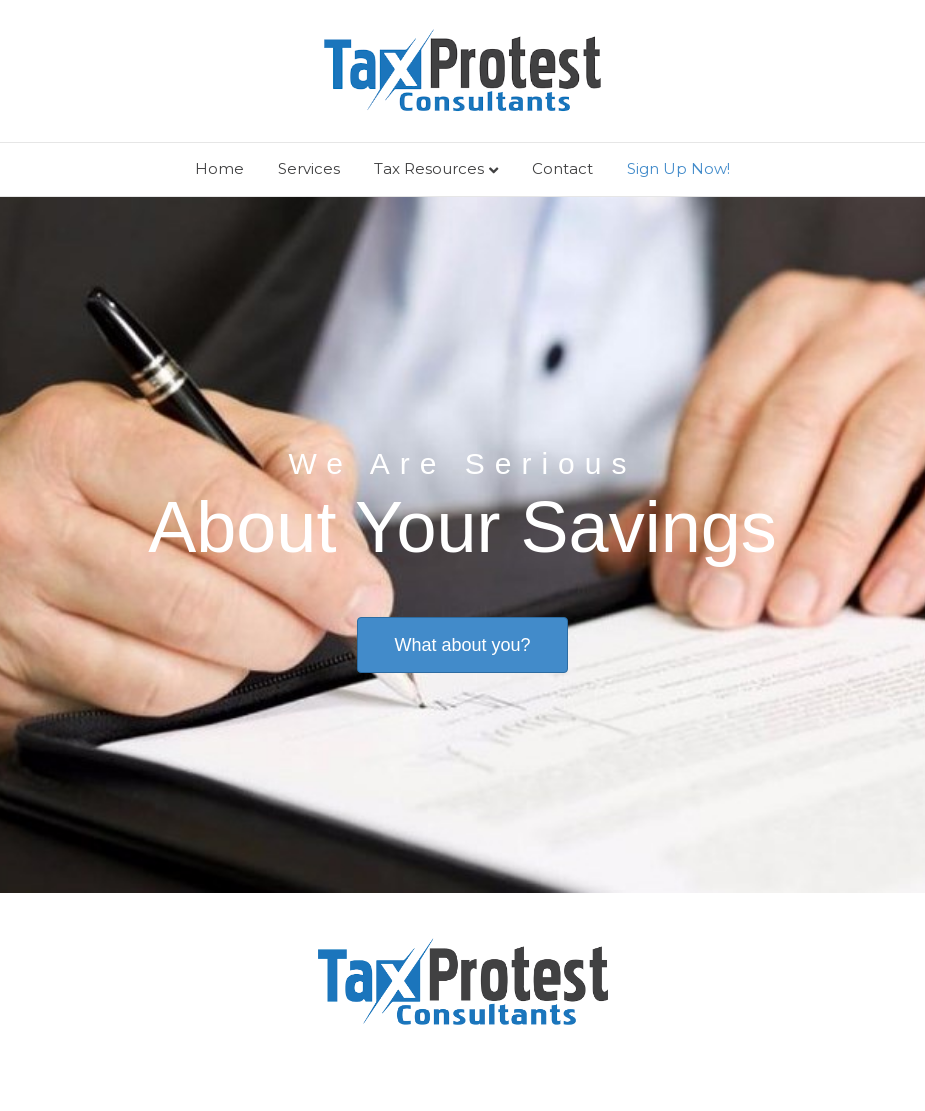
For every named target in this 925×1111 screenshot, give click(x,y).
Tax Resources (429, 168)
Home (219, 168)
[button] (462, 645)
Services (309, 168)
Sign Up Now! (678, 168)
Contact (562, 168)
